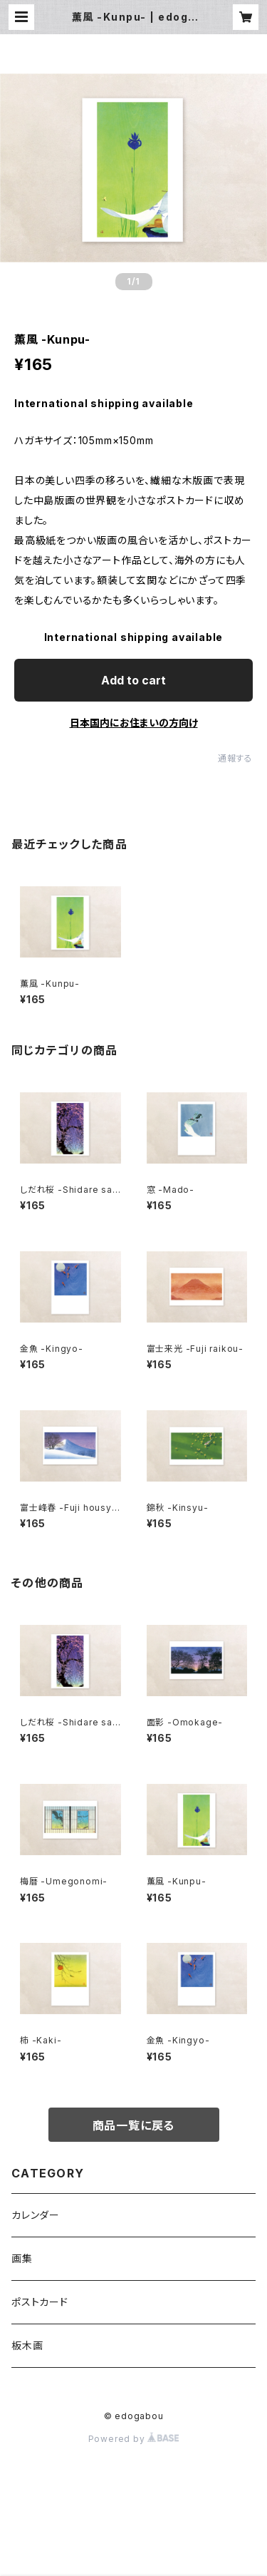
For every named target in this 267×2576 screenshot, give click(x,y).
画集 (22, 2258)
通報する (235, 758)
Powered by (133, 2438)
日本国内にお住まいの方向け (134, 723)
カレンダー (35, 2215)
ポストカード (39, 2302)
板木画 (27, 2345)
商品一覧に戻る (134, 2125)
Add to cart (133, 680)
